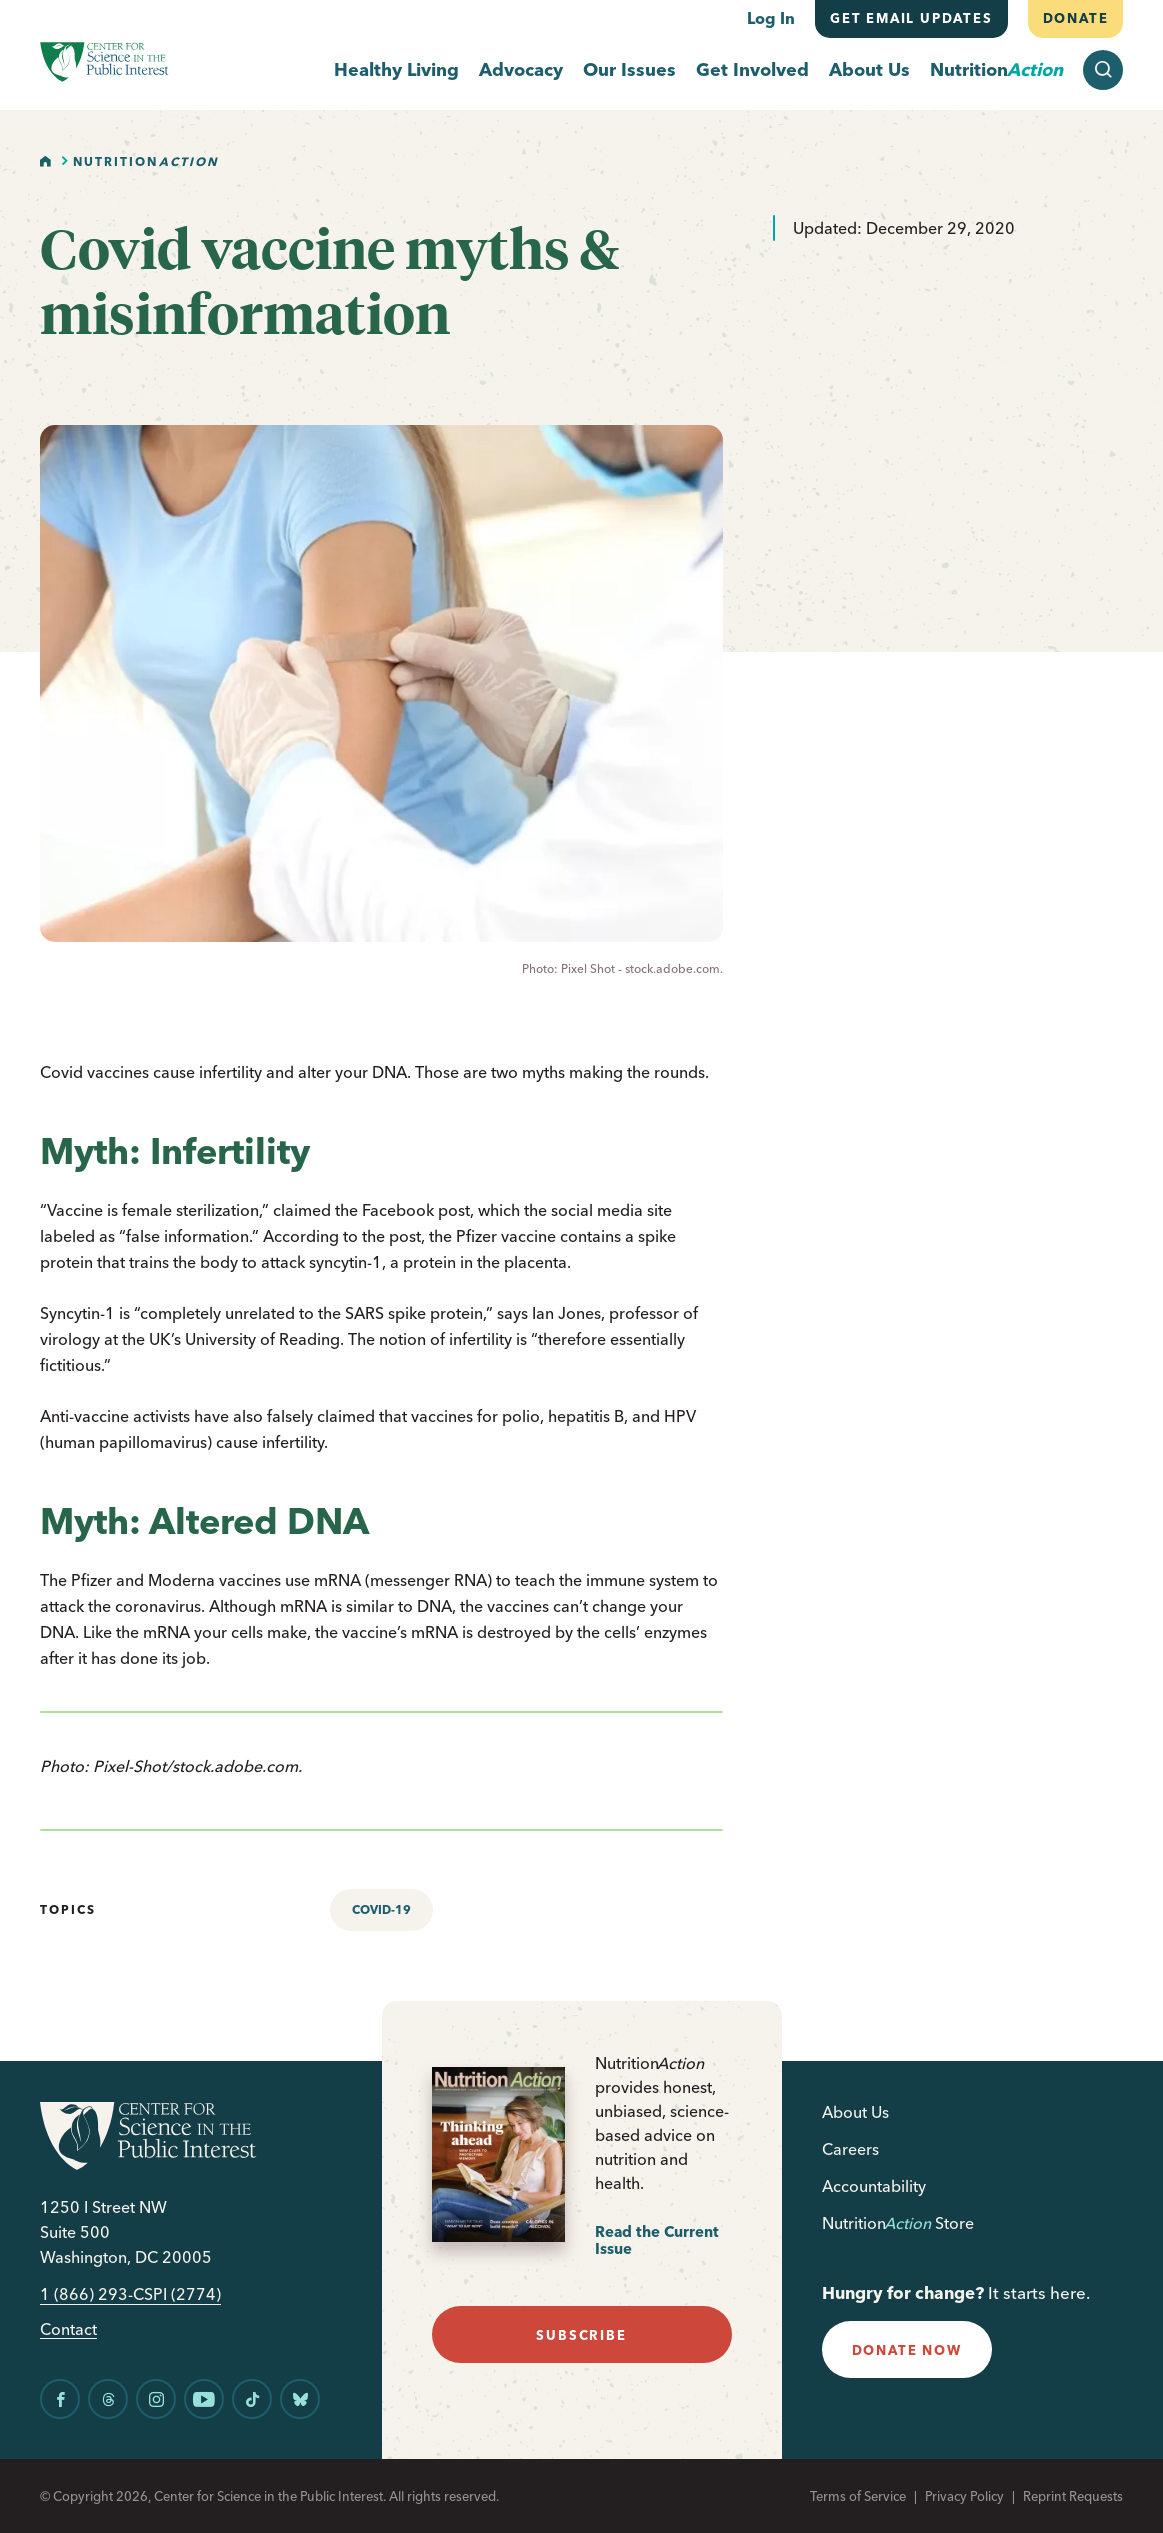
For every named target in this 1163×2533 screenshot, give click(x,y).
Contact (68, 2329)
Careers (850, 2149)
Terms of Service (858, 2496)
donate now (907, 2350)
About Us (869, 70)
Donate (1075, 18)
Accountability (874, 2186)
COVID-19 (381, 1909)
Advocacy (521, 70)
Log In (771, 18)
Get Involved (752, 70)
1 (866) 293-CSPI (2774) (130, 2294)
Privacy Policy (964, 2496)
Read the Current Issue (657, 2240)
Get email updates (911, 18)
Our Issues (629, 70)
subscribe (581, 2335)
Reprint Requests (1073, 2496)
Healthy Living (396, 70)
